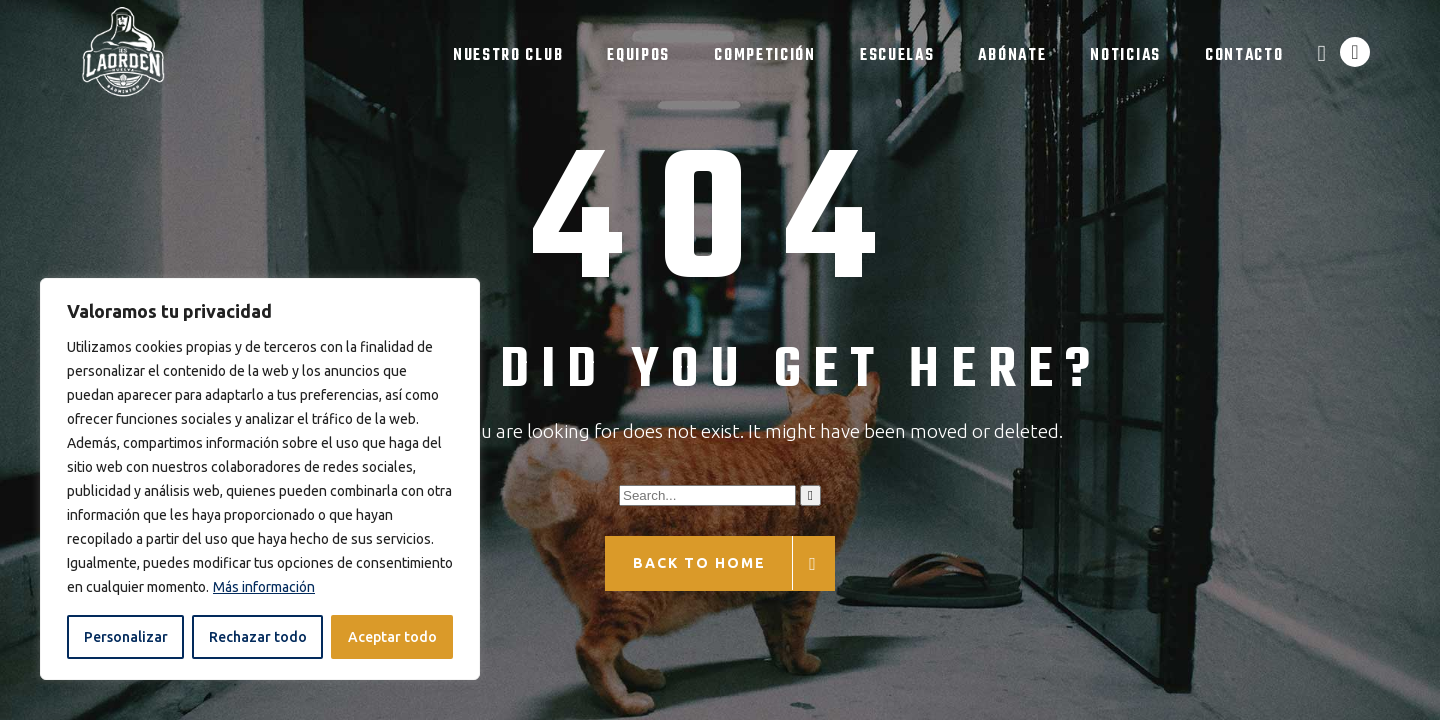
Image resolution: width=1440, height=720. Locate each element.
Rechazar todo (258, 637)
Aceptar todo (392, 637)
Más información (264, 587)
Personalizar (126, 637)
